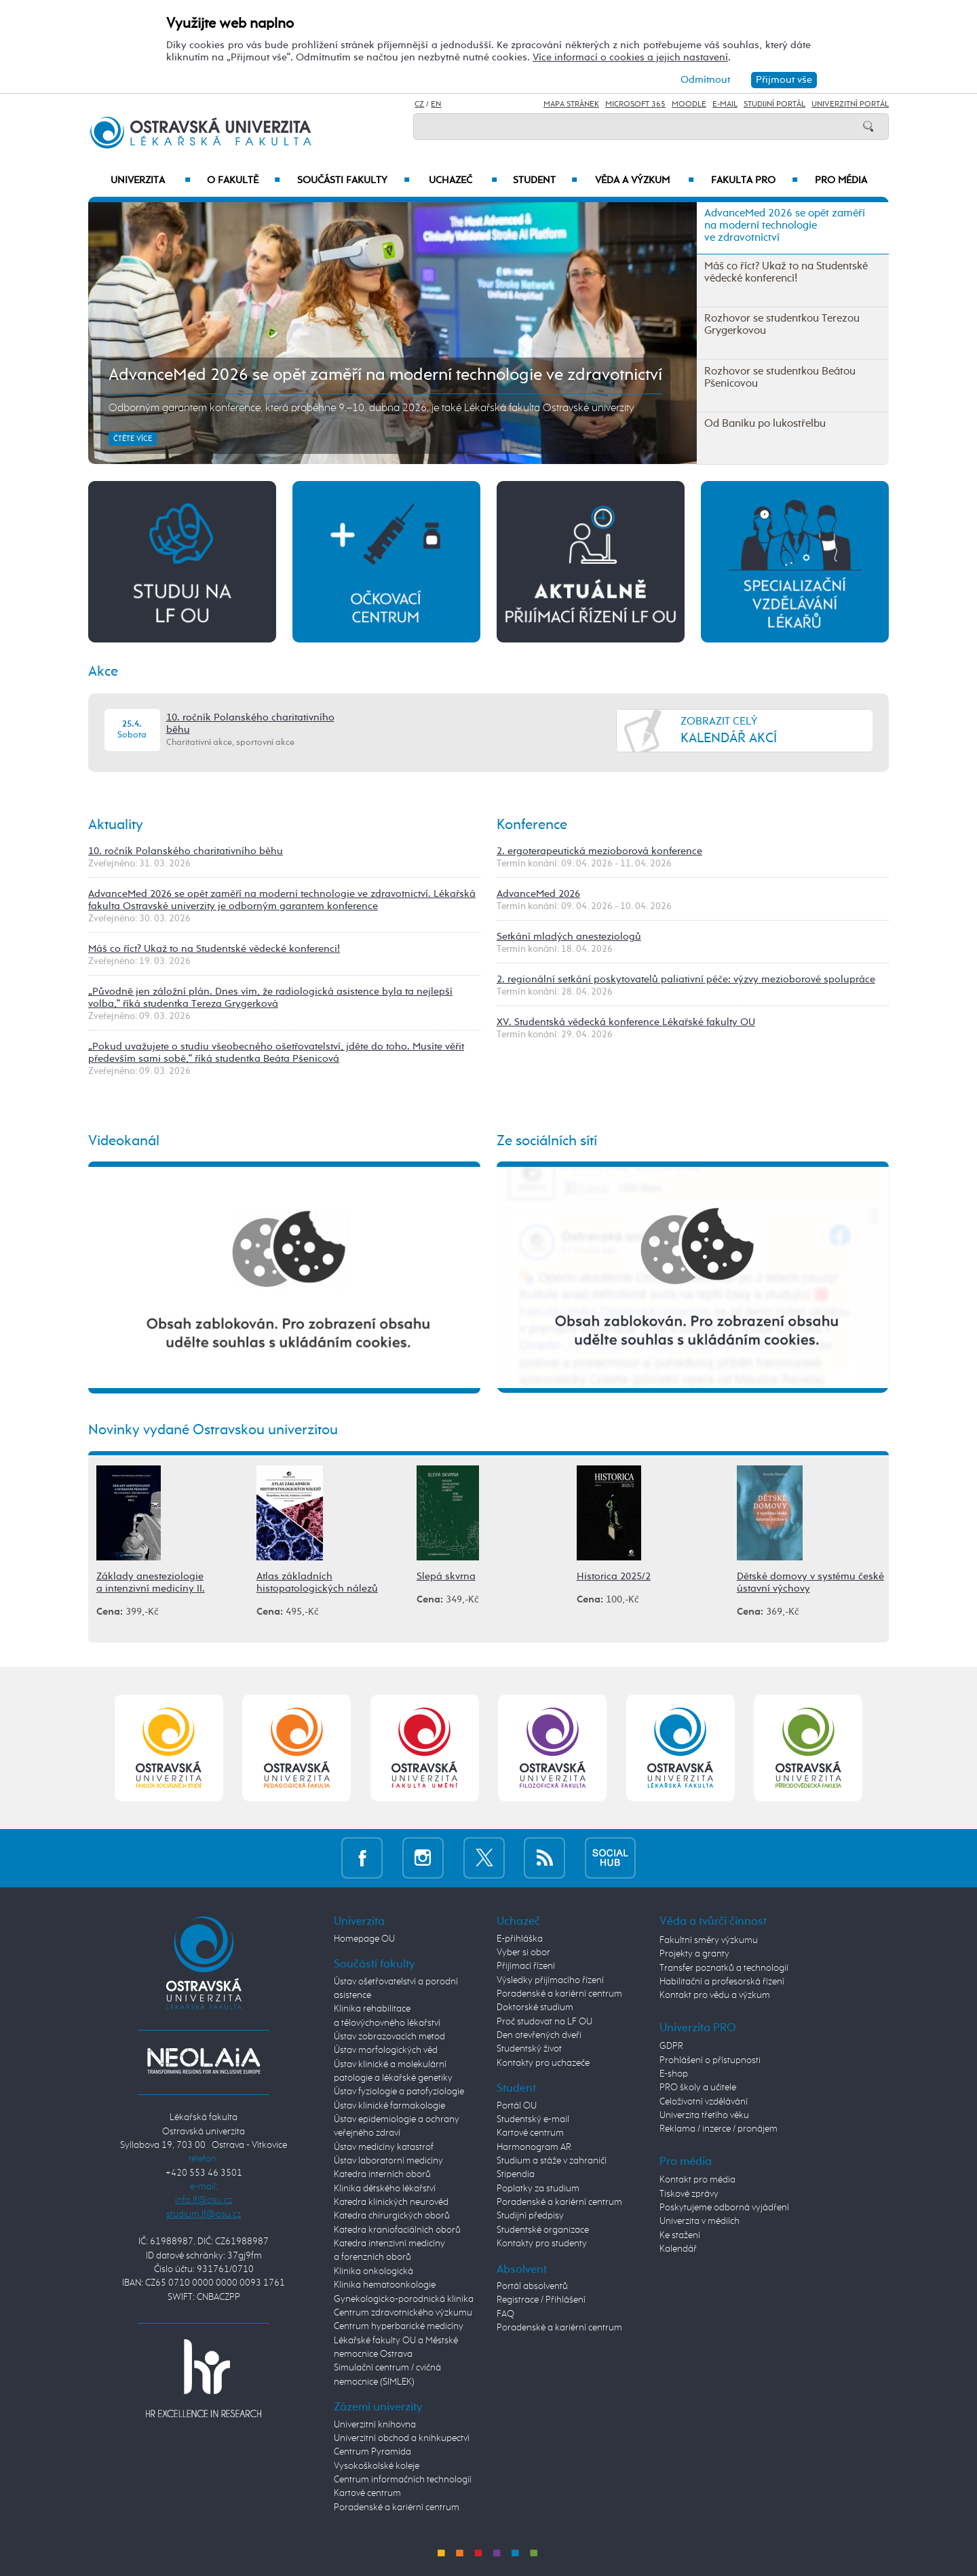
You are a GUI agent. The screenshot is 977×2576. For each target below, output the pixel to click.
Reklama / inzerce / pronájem (718, 2129)
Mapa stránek (571, 104)
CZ (419, 104)
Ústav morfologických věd (386, 2050)
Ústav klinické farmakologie (389, 2106)
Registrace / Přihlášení (541, 2300)
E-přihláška (520, 1939)
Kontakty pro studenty (542, 2243)
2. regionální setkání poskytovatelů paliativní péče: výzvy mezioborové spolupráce (686, 979)
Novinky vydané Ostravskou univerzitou (213, 1430)
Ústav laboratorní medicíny (388, 2161)
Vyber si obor (523, 1952)
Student (545, 180)
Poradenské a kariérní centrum (396, 2507)
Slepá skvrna (446, 1576)
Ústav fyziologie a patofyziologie (399, 2091)
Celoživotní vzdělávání (703, 2102)
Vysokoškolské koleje (376, 2466)
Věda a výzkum (644, 180)
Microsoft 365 (635, 104)
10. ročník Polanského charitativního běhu (185, 851)
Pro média (841, 180)
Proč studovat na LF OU (544, 2021)
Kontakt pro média (697, 2180)
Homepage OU (364, 1939)
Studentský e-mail (533, 2119)
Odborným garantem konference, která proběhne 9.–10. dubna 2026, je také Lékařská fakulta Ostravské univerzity (371, 408)
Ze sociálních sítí (547, 1141)
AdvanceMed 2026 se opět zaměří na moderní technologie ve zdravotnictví (385, 375)
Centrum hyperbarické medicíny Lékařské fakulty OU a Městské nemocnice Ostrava (398, 2340)
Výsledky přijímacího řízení (550, 1980)
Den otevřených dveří (539, 2035)
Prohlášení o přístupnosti (710, 2060)
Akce (103, 671)
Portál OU (517, 2106)
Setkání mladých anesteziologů (569, 936)
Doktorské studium (535, 2007)
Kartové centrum (367, 2493)
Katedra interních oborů (382, 2174)
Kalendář (678, 2249)
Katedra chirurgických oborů (392, 2216)
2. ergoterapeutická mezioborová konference (599, 851)
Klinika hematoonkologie (385, 2285)
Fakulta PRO (754, 180)
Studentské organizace (543, 2230)
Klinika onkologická (373, 2271)
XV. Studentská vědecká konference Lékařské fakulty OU (626, 1022)
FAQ (505, 2314)
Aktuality (115, 825)
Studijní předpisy (530, 2216)
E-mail (724, 104)
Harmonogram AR (534, 2147)
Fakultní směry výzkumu (708, 1940)
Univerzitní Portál (850, 104)
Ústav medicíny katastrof (384, 2147)
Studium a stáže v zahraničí (552, 2161)
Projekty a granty (694, 1954)
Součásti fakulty (353, 180)
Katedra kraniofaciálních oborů (397, 2230)
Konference (532, 825)
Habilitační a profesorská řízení (721, 1981)
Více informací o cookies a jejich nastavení (630, 57)
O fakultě (244, 180)
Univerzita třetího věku (704, 2115)
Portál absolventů (532, 2286)
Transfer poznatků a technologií (723, 1968)
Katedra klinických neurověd (391, 2202)
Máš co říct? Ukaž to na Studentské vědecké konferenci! (214, 949)
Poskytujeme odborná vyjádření (724, 2207)
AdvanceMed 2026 (538, 894)
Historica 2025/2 (614, 1576)
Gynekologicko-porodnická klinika (404, 2299)
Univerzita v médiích (699, 2221)
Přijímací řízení (526, 1966)
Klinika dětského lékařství (385, 2188)
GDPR (671, 2046)
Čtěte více (132, 439)
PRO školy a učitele (697, 2087)
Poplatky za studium (538, 2188)
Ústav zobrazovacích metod (389, 2036)
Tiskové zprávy (689, 2194)
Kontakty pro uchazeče (543, 2063)
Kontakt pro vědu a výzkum (714, 1995)
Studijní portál (774, 104)
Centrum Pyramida (372, 2452)
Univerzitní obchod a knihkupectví (402, 2438)
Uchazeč (463, 180)
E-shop (673, 2074)
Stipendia (516, 2174)
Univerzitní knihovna (375, 2424)
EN (436, 104)
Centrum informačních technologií (403, 2479)
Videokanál (123, 1141)
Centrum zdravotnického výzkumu (403, 2313)
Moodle (689, 104)
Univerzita (150, 180)
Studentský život (529, 2049)
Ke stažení (679, 2235)
